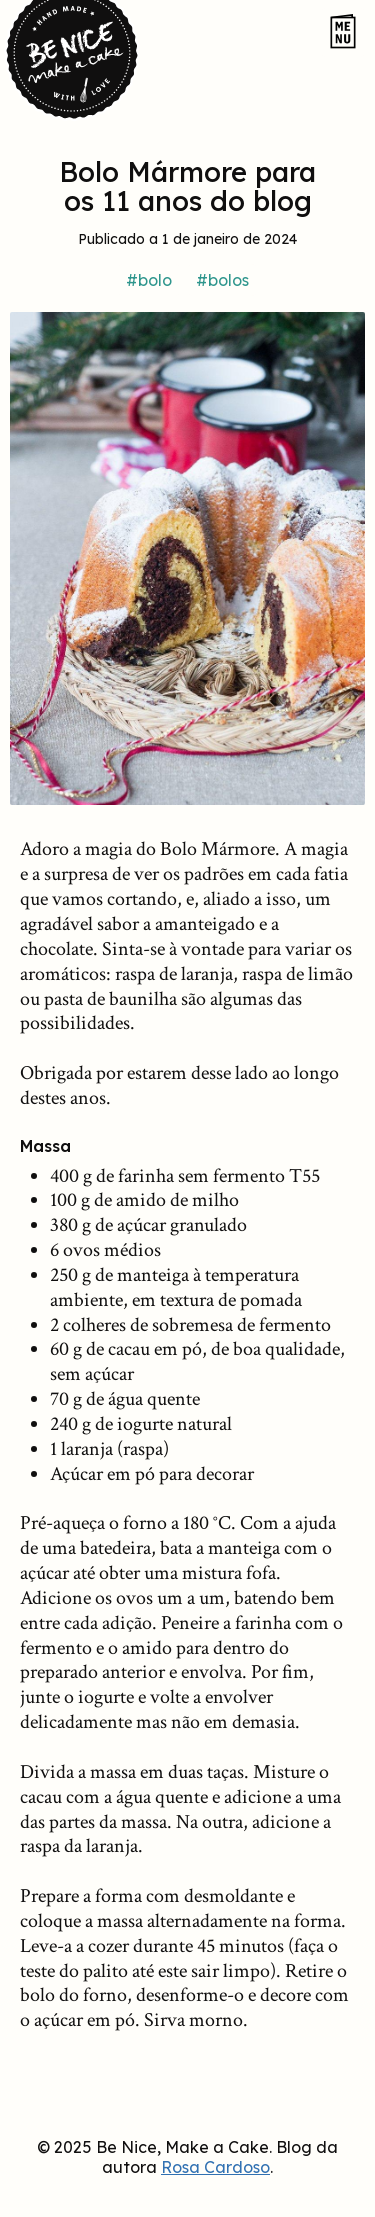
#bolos (222, 280)
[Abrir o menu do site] (343, 32)
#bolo (149, 280)
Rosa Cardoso (215, 2167)
